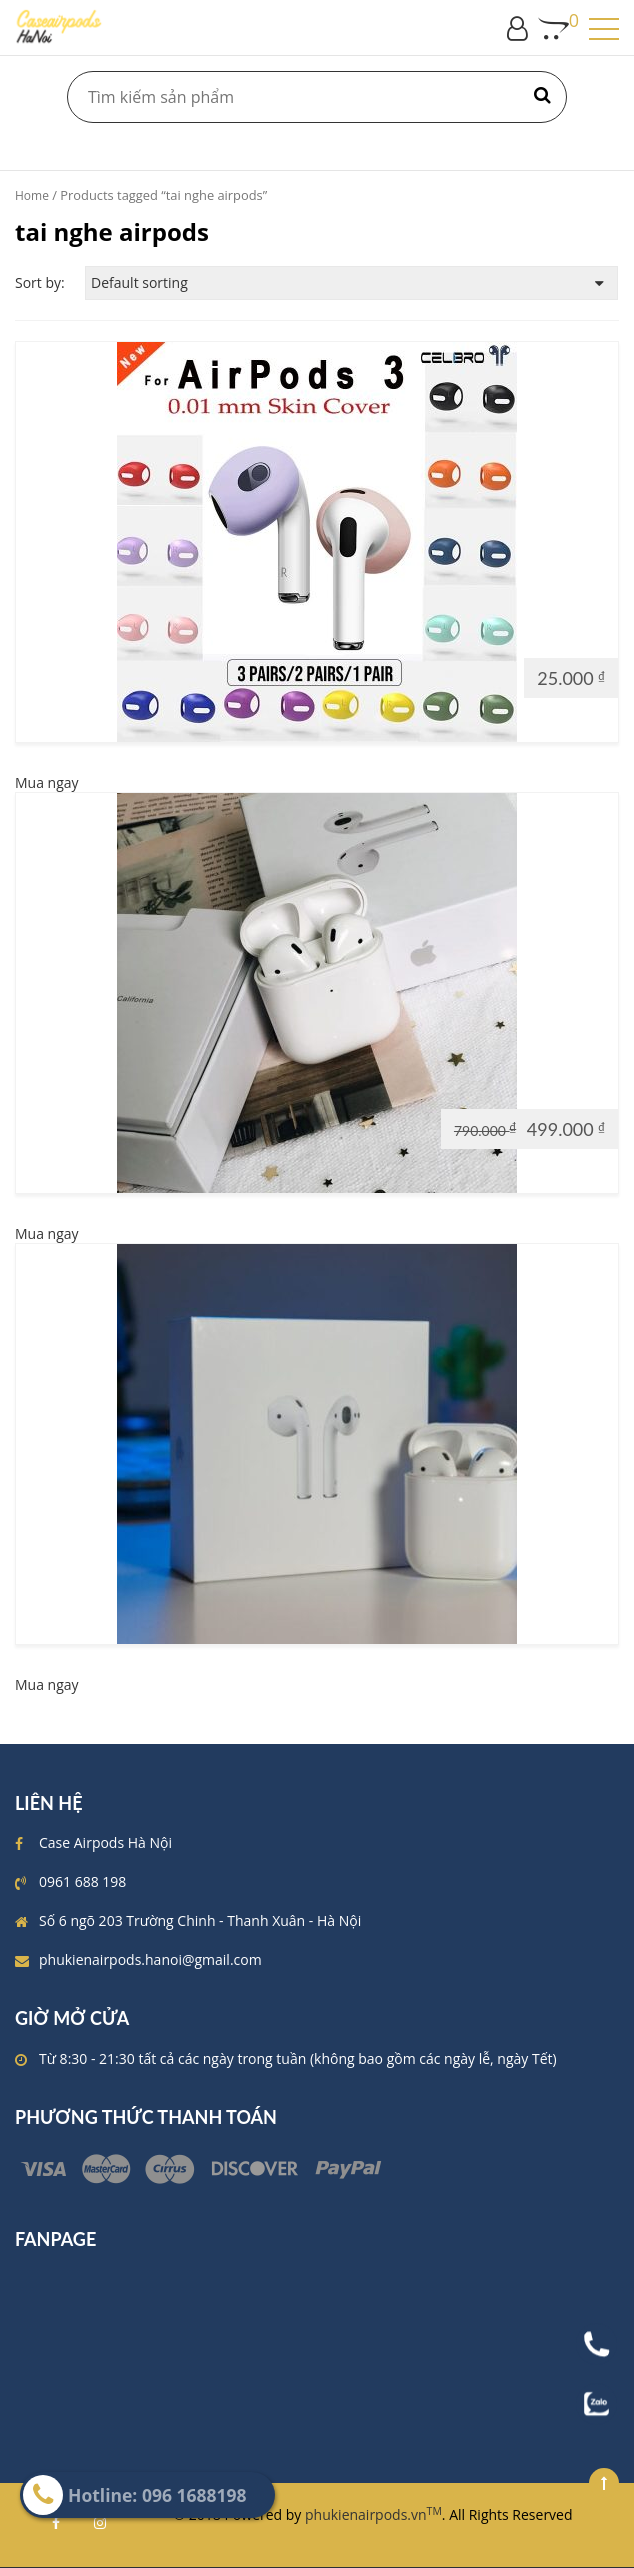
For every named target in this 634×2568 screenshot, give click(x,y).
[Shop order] (351, 283)
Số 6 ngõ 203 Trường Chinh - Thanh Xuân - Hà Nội (200, 1920)
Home (32, 195)
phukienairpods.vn (373, 2514)
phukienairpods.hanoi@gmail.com (150, 1959)
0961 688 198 (82, 1881)
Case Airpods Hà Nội (105, 1842)
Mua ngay (47, 782)
